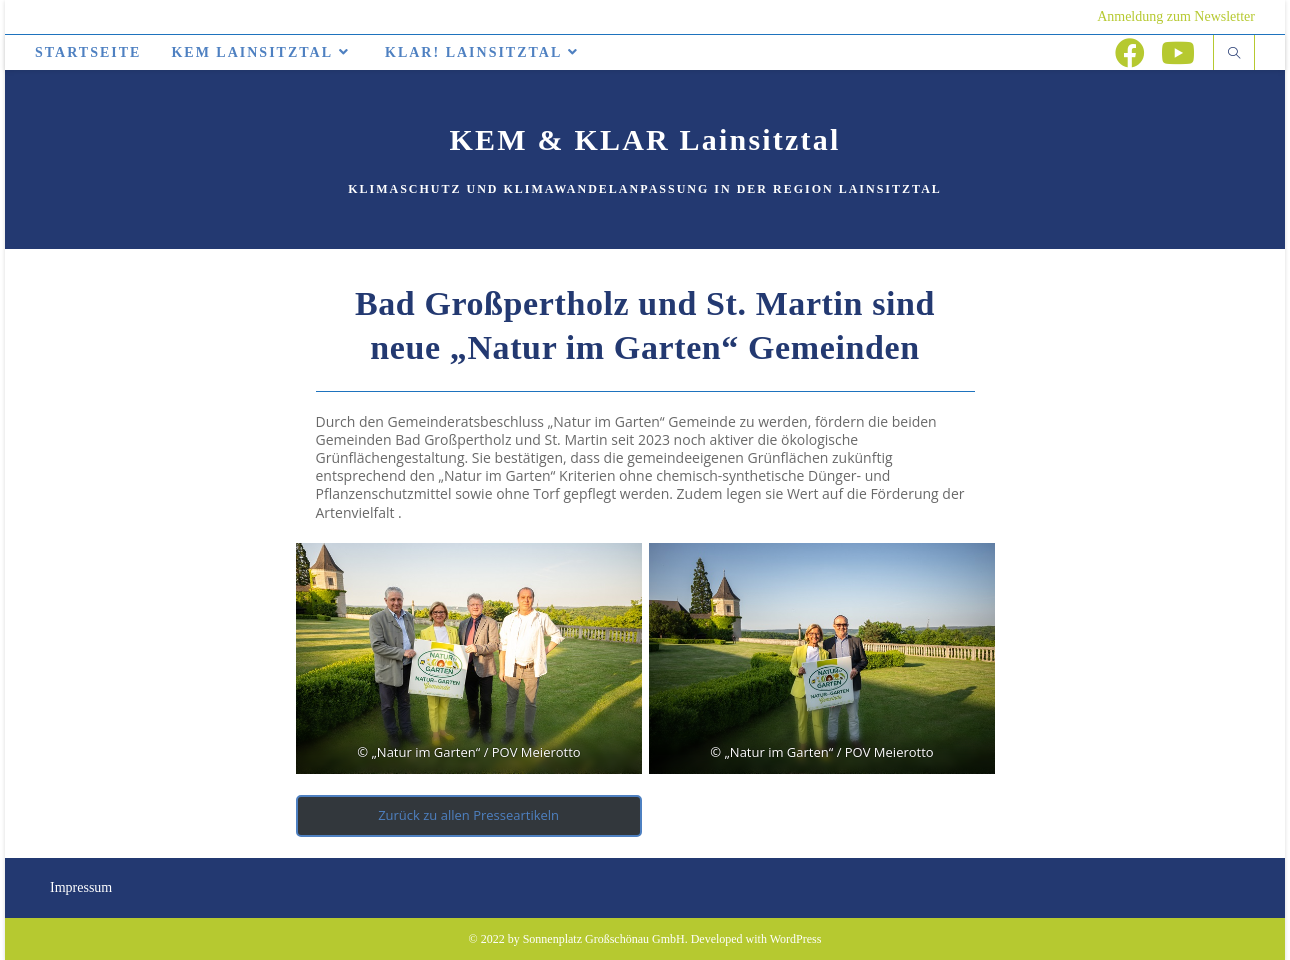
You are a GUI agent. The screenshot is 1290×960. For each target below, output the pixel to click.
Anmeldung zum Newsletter (1176, 16)
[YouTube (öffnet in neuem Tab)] (1178, 53)
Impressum (81, 887)
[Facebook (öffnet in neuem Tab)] (1130, 53)
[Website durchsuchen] (1234, 54)
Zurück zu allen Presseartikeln (468, 815)
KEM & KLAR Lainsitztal (645, 139)
